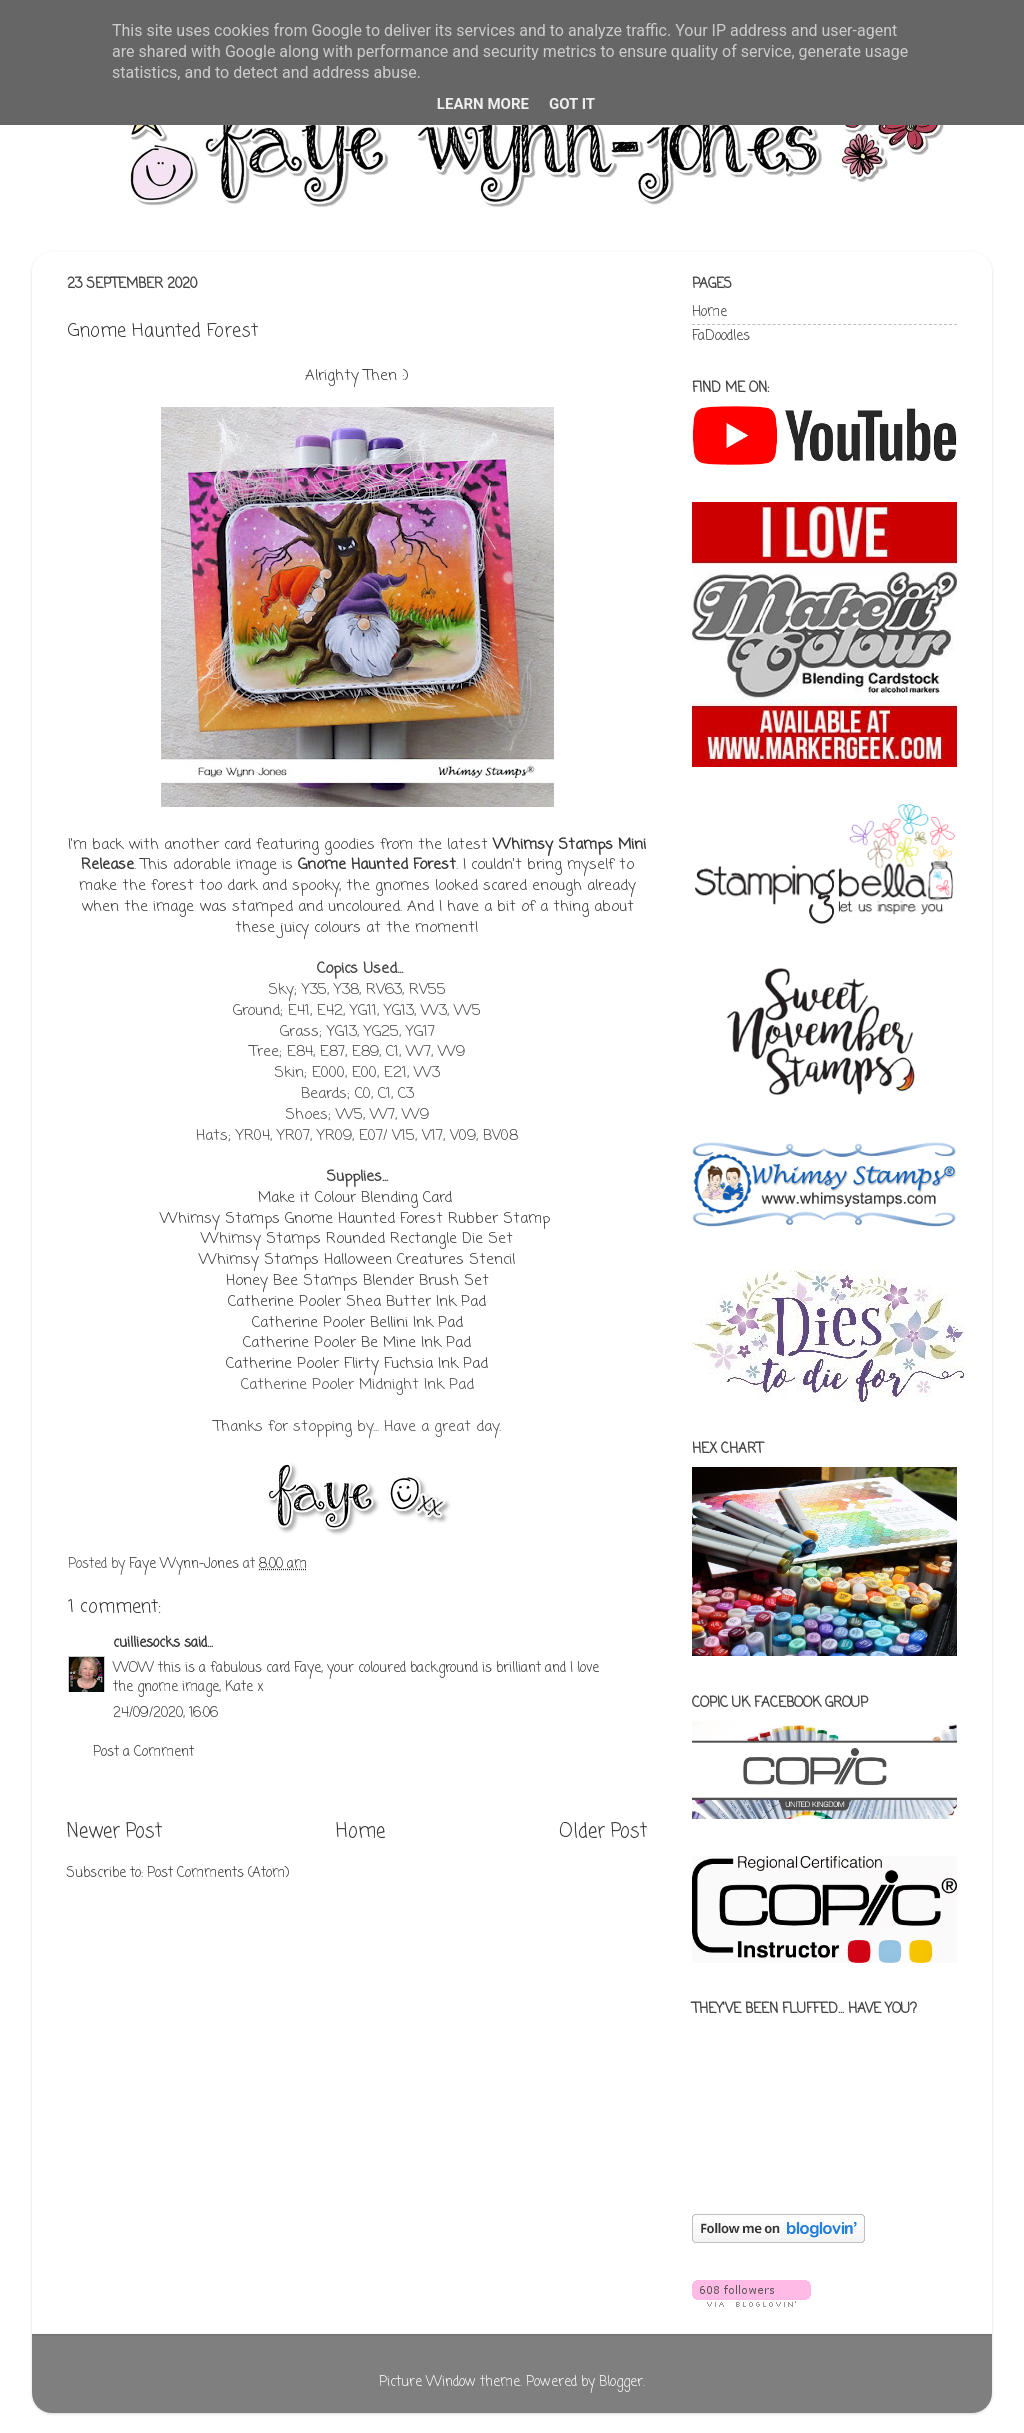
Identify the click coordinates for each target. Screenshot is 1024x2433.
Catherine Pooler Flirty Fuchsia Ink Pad (357, 1364)
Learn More (483, 104)
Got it (572, 104)
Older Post (603, 1832)
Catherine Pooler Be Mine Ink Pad (357, 1343)
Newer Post (114, 1832)
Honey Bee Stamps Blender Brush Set (357, 1281)
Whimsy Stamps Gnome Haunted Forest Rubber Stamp (357, 1219)
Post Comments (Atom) (218, 1873)
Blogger (621, 2382)
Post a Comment (143, 1752)
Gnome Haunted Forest (377, 865)
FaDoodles (721, 336)
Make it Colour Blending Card (355, 1198)
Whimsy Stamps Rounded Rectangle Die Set (357, 1239)
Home (360, 1832)
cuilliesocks (146, 1643)
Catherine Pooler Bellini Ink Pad (357, 1323)
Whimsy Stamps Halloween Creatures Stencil (357, 1260)
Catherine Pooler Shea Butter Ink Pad (357, 1302)
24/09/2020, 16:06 (165, 1713)
